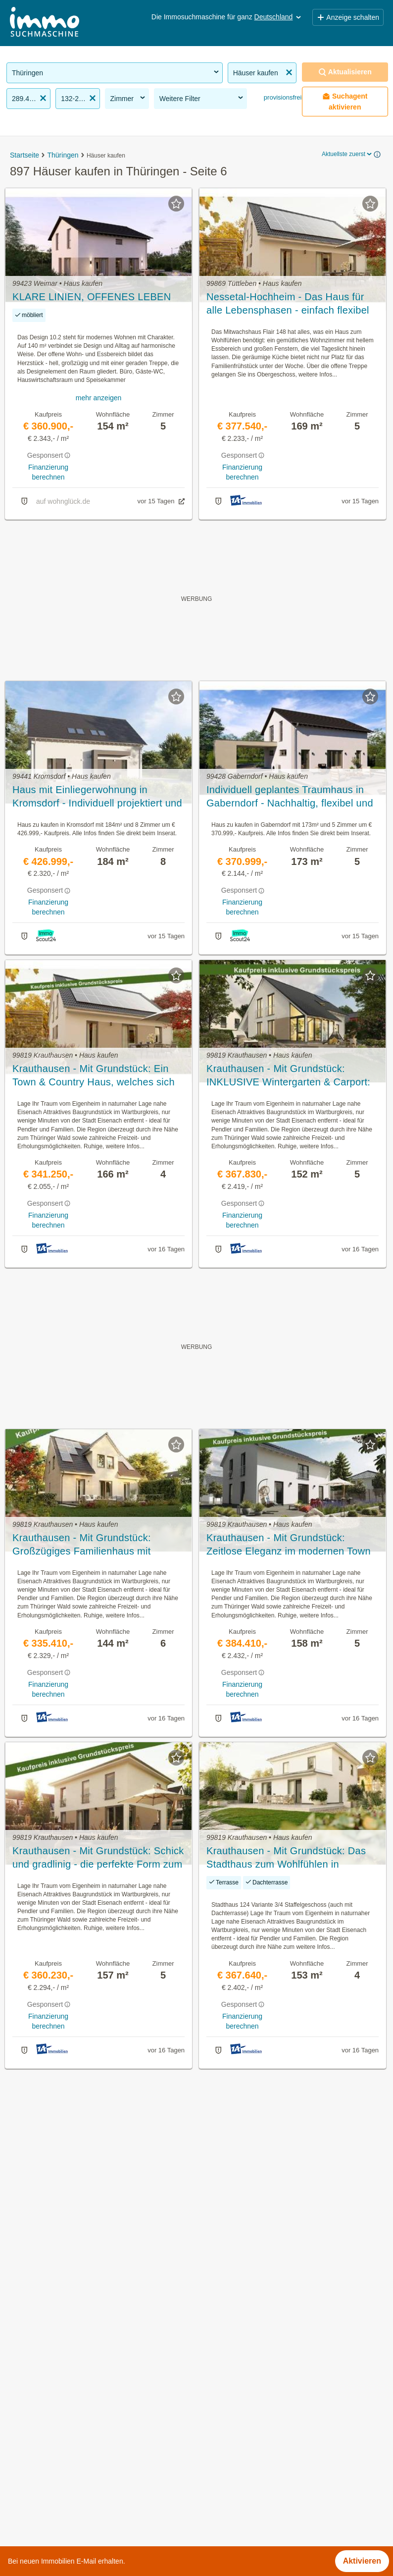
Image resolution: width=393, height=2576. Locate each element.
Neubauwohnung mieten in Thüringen (73, 2469)
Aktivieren (362, 2561)
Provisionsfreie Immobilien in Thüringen (76, 2381)
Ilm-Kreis (212, 2425)
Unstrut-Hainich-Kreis (234, 2490)
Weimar (210, 2512)
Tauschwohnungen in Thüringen (63, 2512)
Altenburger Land (226, 2381)
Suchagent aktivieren (345, 101)
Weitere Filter (202, 98)
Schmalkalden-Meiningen (241, 2469)
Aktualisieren (345, 72)
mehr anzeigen (99, 398)
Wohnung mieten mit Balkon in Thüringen (79, 2490)
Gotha (207, 2403)
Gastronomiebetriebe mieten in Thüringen (80, 2403)
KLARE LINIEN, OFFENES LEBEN (91, 296)
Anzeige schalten (348, 17)
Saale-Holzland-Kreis (233, 2447)
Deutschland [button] (278, 17)
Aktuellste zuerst (347, 154)
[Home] (44, 23)
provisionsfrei (281, 97)
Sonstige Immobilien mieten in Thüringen (79, 2447)
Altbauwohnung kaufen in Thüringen (70, 2425)
